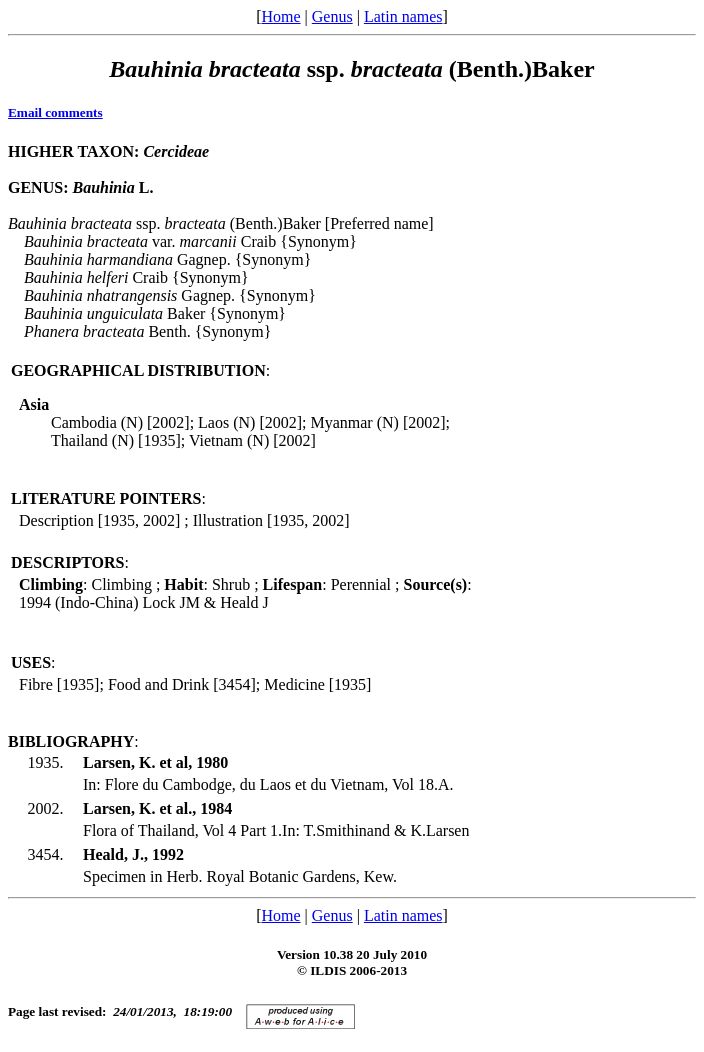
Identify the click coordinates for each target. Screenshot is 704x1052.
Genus (332, 16)
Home (280, 16)
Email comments (55, 112)
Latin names (403, 16)
